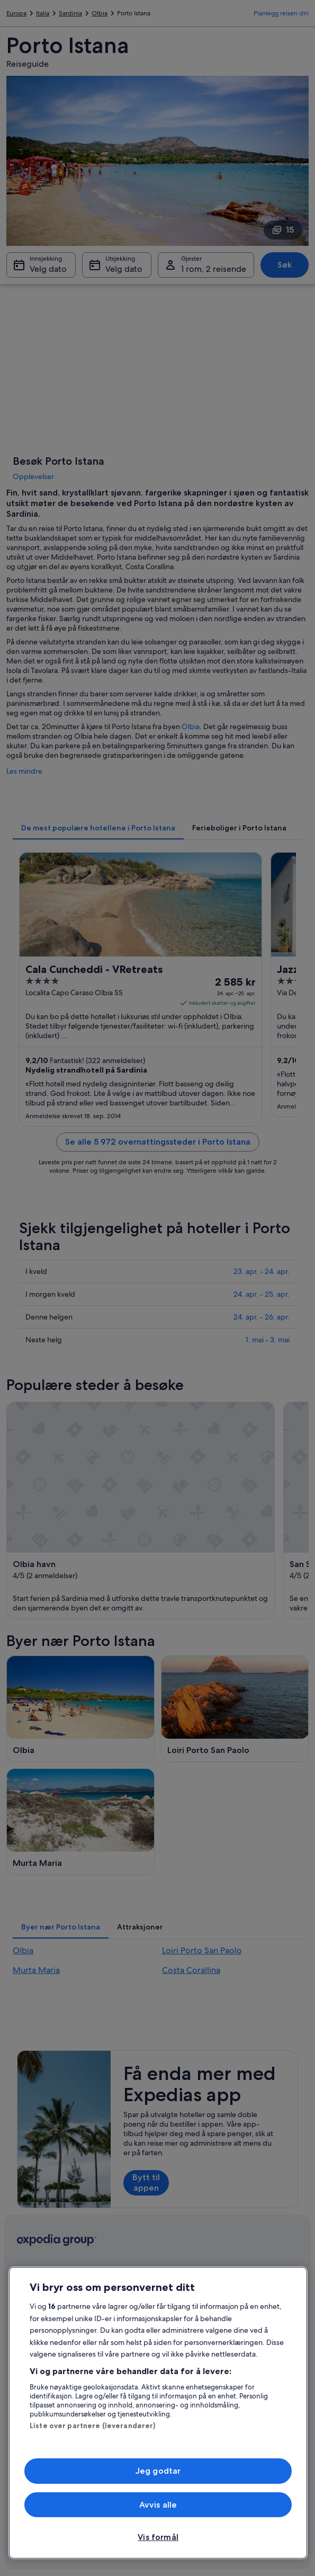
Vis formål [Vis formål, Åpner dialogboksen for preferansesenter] (158, 2537)
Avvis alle (158, 2505)
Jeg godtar (158, 2471)
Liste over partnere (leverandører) (92, 2425)
